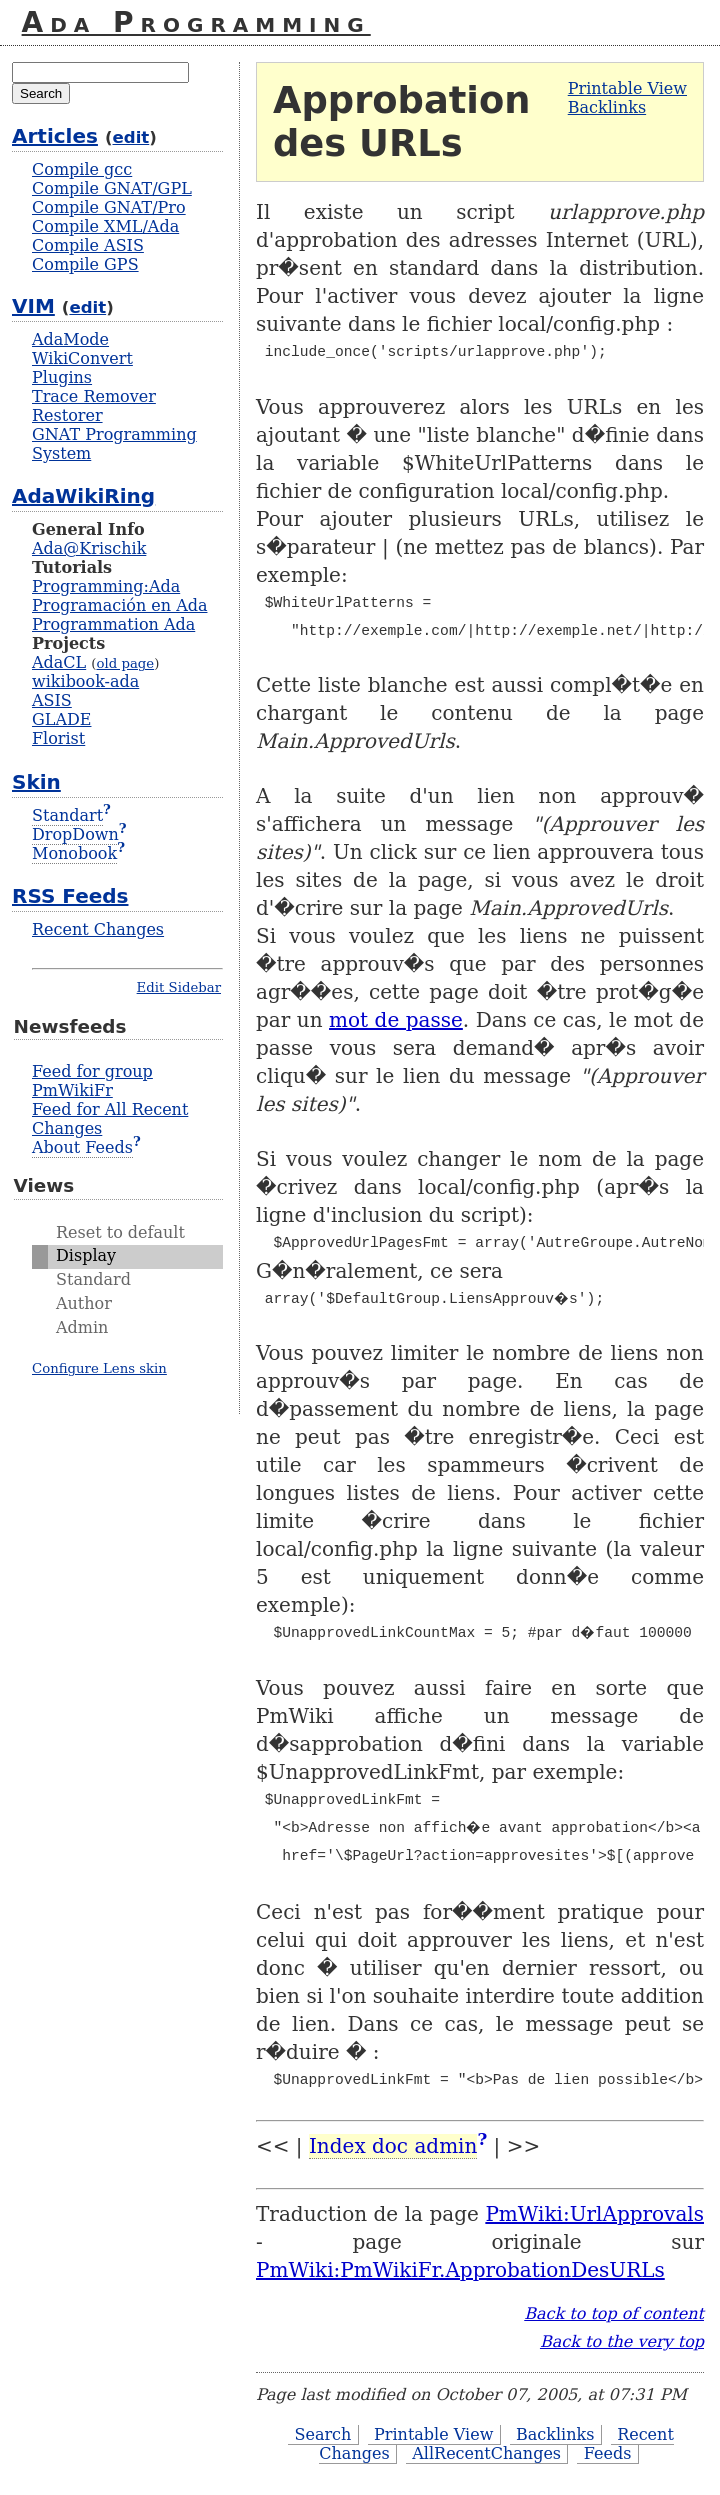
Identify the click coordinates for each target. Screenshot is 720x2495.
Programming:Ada (106, 586)
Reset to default (120, 1232)
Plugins (62, 377)
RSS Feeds (70, 896)
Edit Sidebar (179, 987)
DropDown (75, 834)
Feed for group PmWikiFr (92, 1081)
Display (86, 1255)
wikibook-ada (85, 681)
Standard (93, 1279)
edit (131, 137)
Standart (67, 815)
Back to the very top (622, 2341)
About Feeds (82, 1147)
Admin (82, 1327)
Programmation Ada (113, 624)
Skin (36, 782)
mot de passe (396, 1020)
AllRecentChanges (486, 2453)
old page (125, 663)
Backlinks (607, 107)
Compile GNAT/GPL (112, 188)
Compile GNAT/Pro (109, 207)
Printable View (627, 88)
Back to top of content (614, 2313)
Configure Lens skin (99, 1368)
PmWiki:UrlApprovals (594, 2214)
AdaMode (70, 339)
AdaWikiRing (83, 496)
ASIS (52, 700)
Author (84, 1303)
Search (322, 2434)
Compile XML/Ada (105, 226)
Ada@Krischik (89, 548)
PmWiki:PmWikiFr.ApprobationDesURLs (460, 2270)
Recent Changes (98, 929)
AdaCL (59, 662)
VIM (33, 306)
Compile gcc (82, 169)
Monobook (74, 853)
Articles (55, 136)
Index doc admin (393, 2146)
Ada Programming (196, 22)
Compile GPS (85, 264)
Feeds (608, 2453)
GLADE (61, 719)
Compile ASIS (88, 245)
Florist (58, 738)
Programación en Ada (119, 605)
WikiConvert (82, 358)
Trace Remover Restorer (94, 406)
